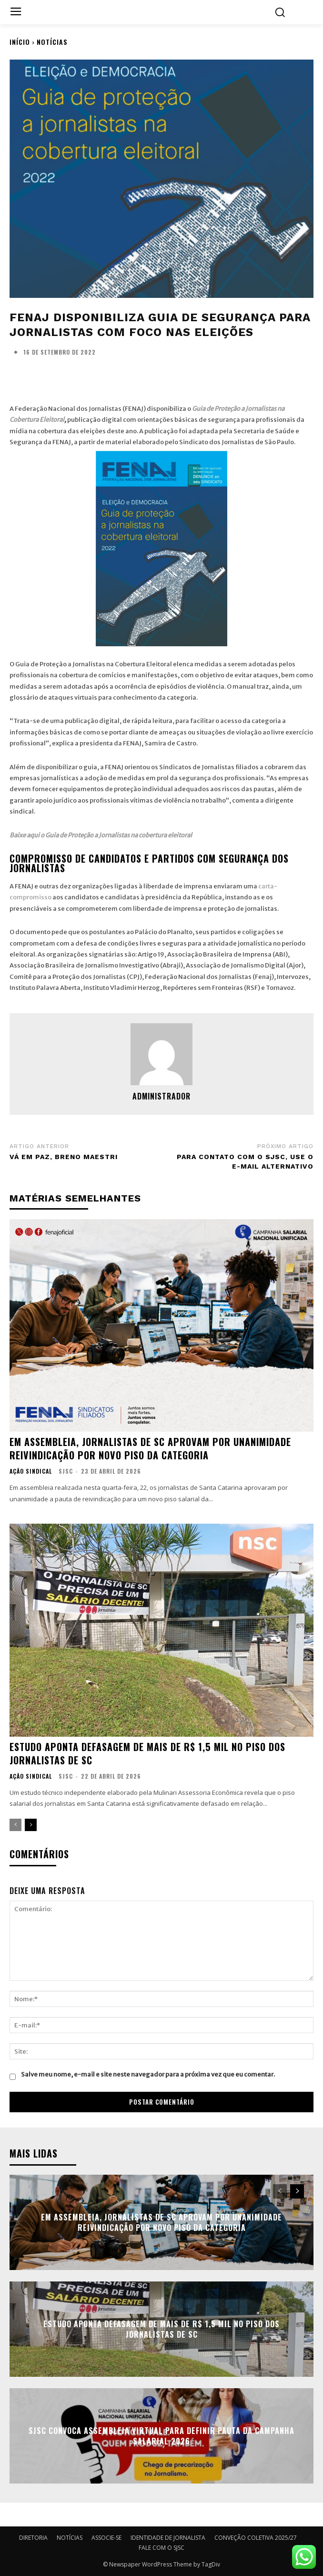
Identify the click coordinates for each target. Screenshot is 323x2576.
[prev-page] (15, 1825)
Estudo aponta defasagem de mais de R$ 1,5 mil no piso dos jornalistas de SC (147, 1753)
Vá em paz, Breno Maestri (64, 1157)
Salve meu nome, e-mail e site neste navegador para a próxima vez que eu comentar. (148, 2074)
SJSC (66, 1471)
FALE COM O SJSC (161, 2548)
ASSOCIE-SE (106, 2538)
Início (20, 42)
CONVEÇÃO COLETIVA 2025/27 (255, 2538)
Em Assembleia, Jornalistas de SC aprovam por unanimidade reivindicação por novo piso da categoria (150, 1448)
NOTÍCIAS (52, 42)
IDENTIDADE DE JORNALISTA (168, 2538)
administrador (161, 1096)
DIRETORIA (33, 2538)
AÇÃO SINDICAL (31, 1471)
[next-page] (31, 1825)
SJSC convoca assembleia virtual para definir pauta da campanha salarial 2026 (161, 2436)
